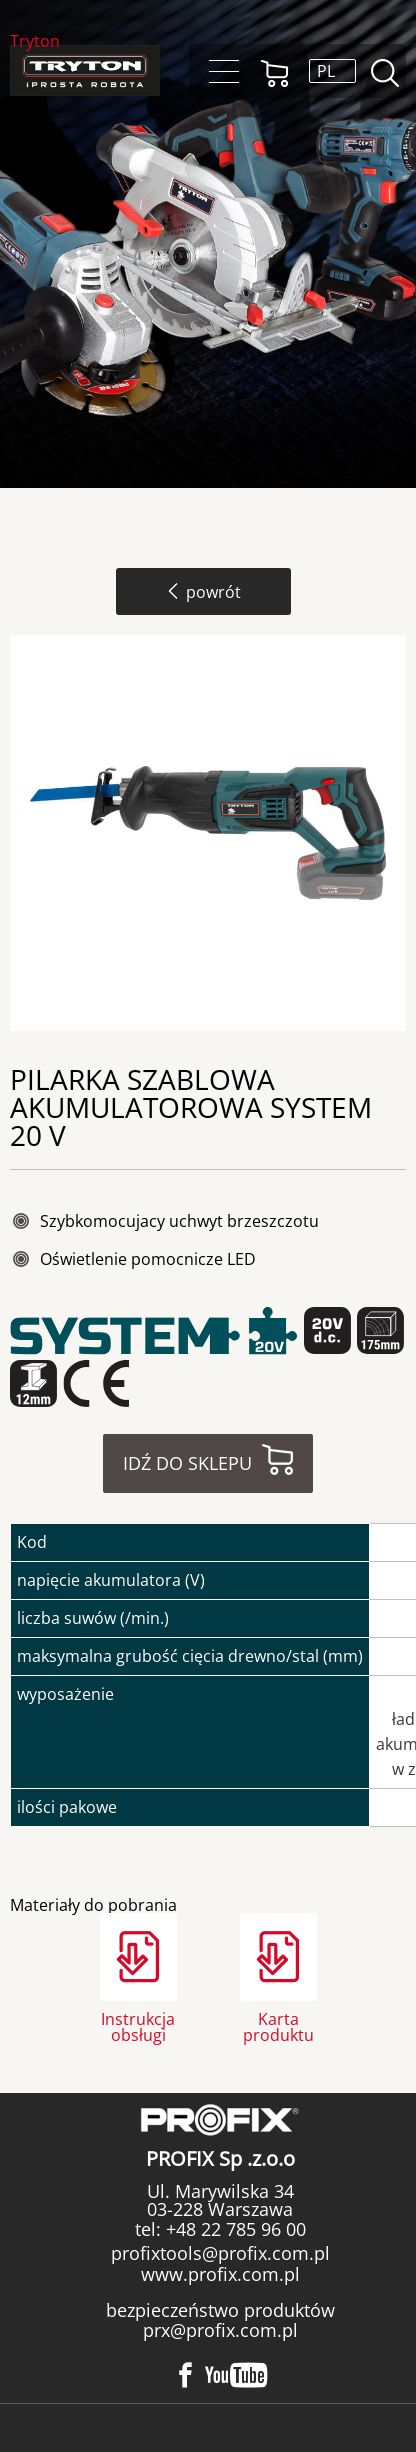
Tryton (35, 42)
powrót (203, 592)
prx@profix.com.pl (220, 2330)
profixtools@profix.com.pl (220, 2253)
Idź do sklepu (187, 1463)
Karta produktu (278, 2025)
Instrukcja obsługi (138, 2025)
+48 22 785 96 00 (233, 2229)
